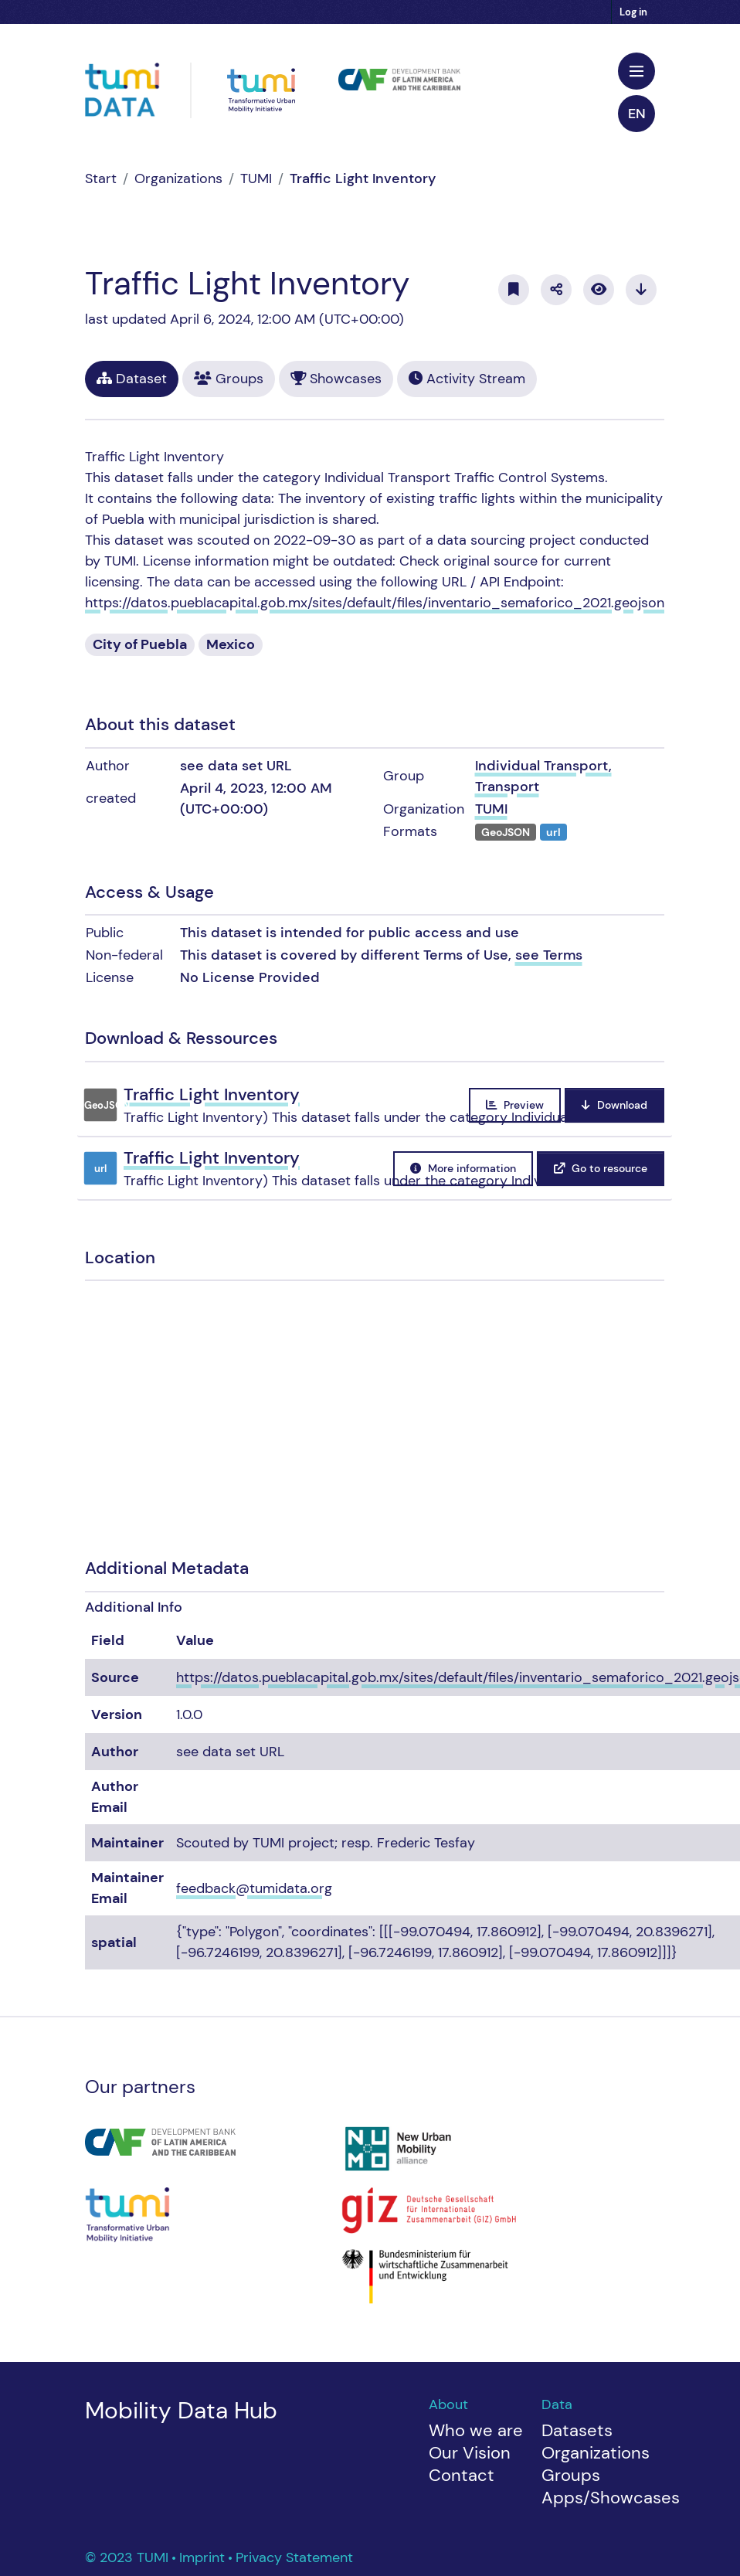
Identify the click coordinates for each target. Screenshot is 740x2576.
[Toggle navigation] (636, 71)
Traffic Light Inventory (363, 178)
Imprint (204, 2557)
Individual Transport (542, 765)
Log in (633, 12)
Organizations (178, 178)
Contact (461, 2475)
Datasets (577, 2430)
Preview (515, 1105)
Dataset (132, 378)
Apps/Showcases (610, 2497)
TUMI (256, 178)
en (637, 113)
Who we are (476, 2430)
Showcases (336, 378)
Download (614, 1105)
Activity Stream (467, 378)
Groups (228, 378)
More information (463, 1168)
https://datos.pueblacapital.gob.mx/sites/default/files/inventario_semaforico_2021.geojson (374, 602)
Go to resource (600, 1168)
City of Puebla (140, 644)
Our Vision (470, 2453)
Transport (507, 786)
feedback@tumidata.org (254, 1888)
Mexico (230, 644)
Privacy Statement (294, 2557)
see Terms (548, 955)
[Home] (101, 178)
